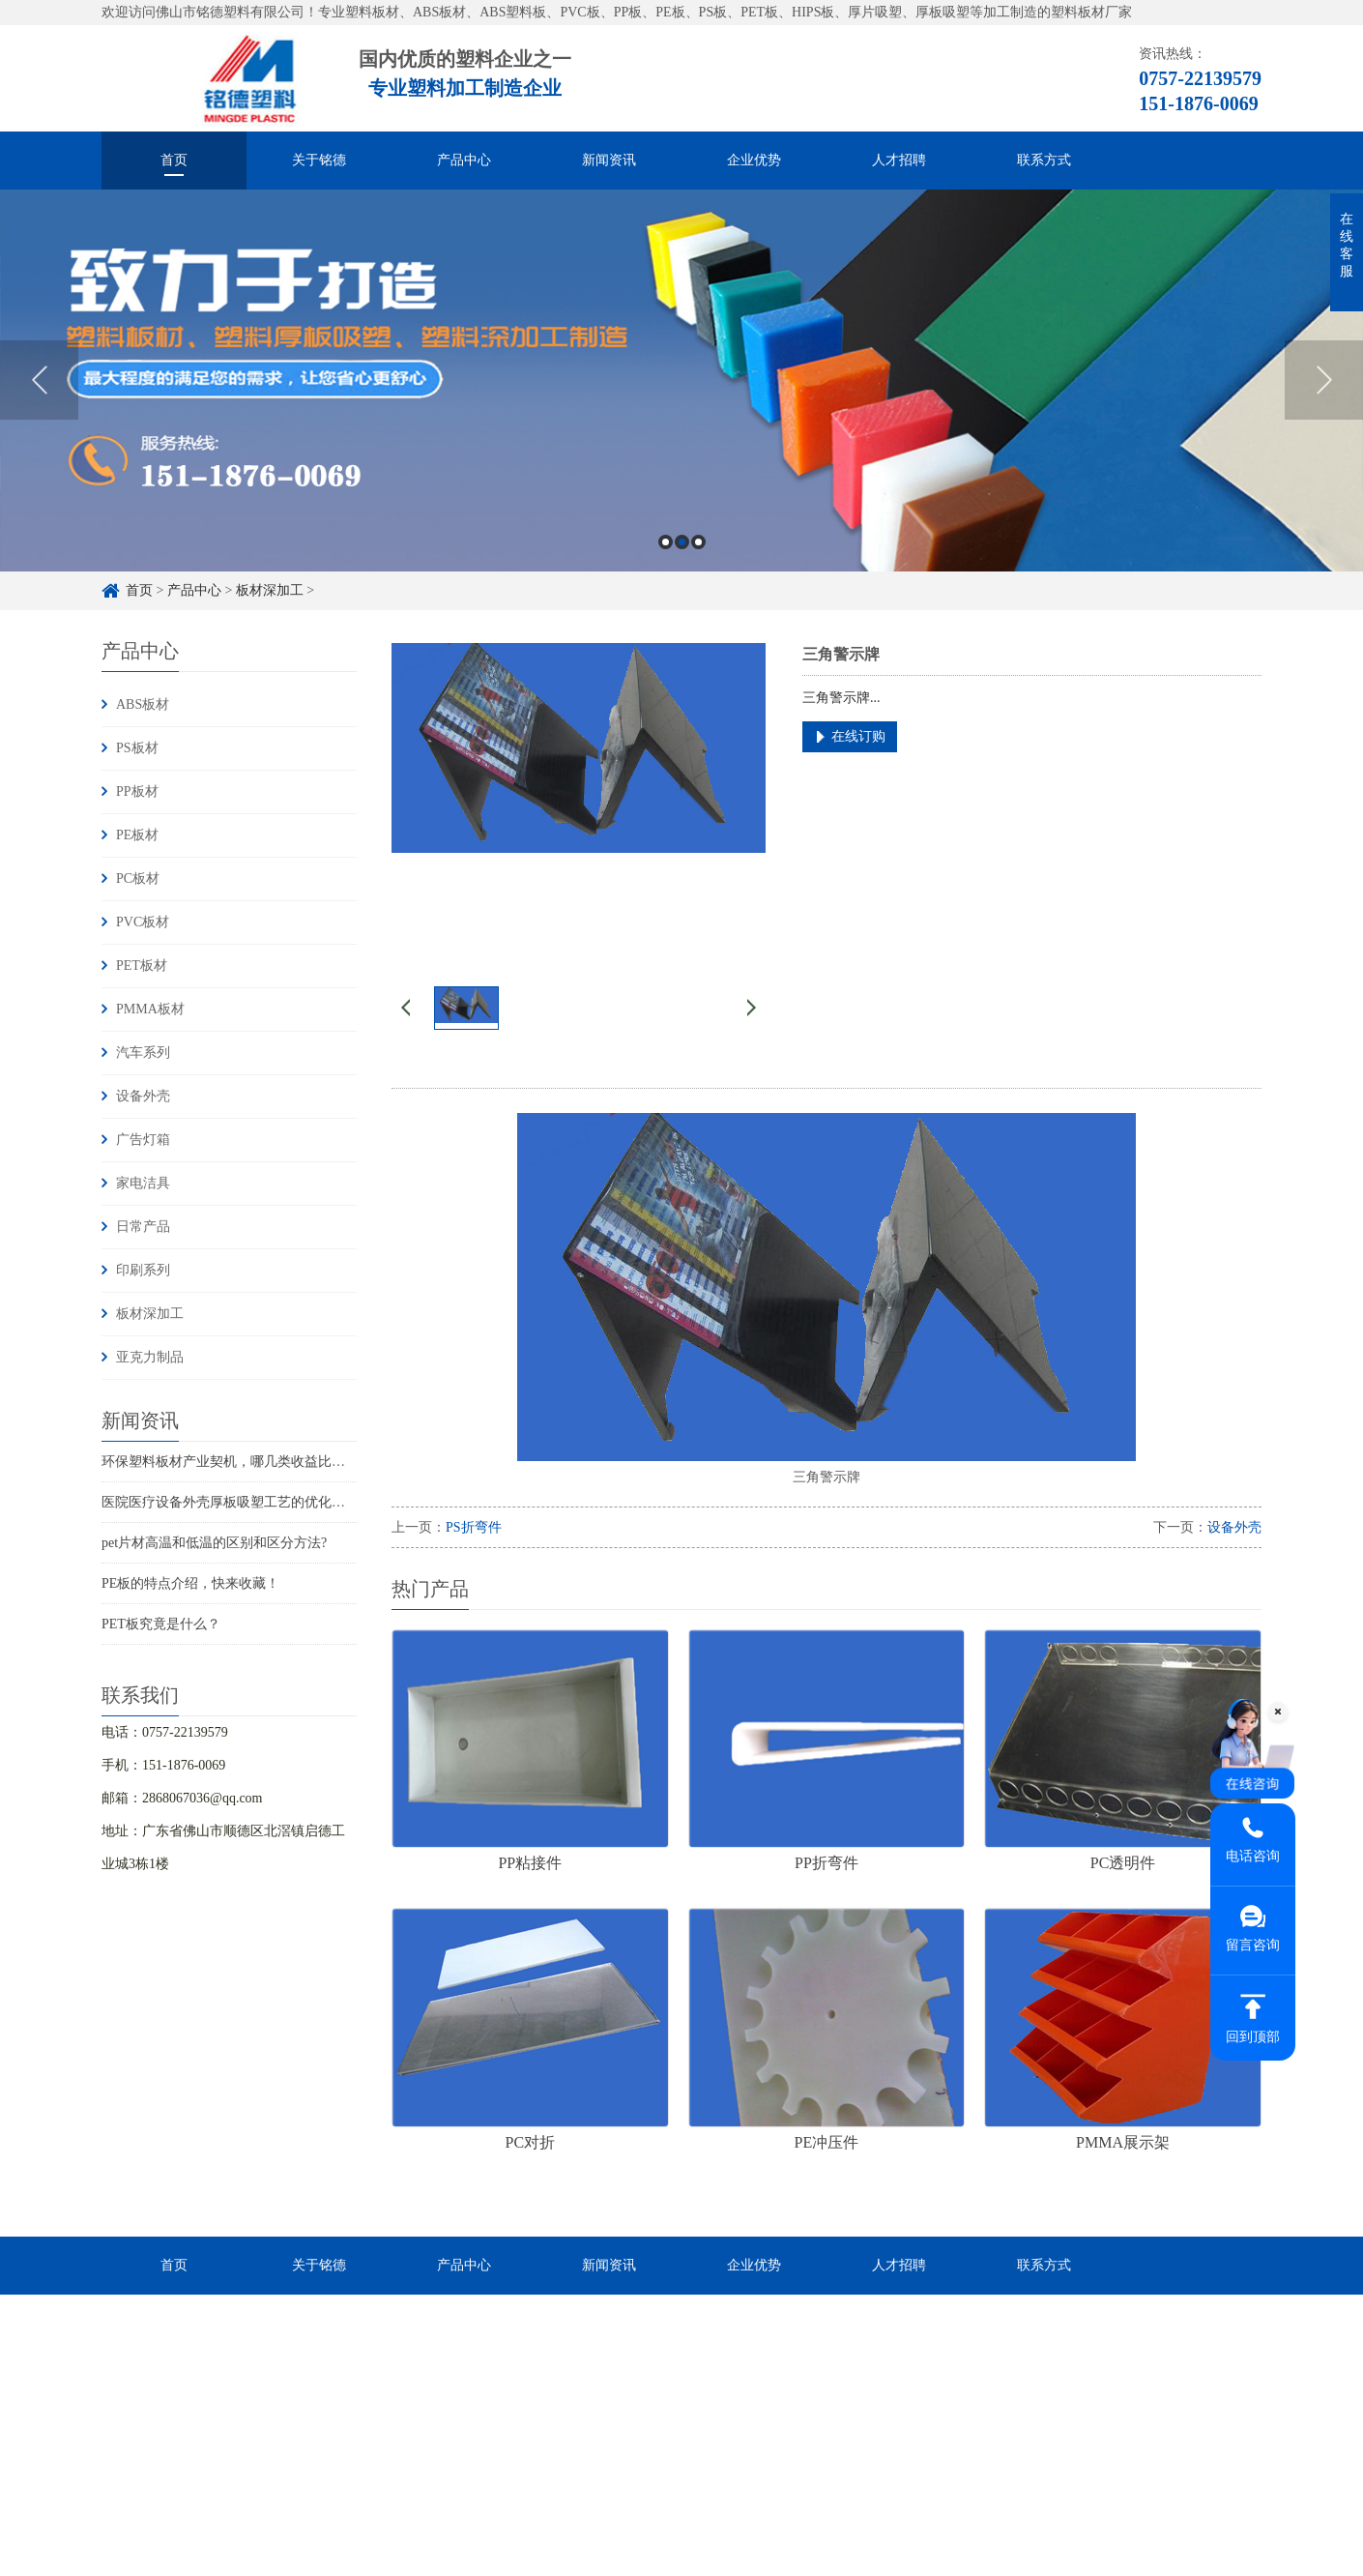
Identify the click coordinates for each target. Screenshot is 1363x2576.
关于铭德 (319, 160)
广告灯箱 (143, 1139)
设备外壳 (143, 1096)
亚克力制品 (150, 1357)
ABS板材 (142, 704)
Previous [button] (39, 380)
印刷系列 (143, 1270)
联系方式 (1044, 160)
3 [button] (698, 542)
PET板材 (141, 965)
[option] (681, 380)
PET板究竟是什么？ (161, 1624)
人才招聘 (899, 160)
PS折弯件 (474, 1527)
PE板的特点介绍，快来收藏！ (190, 1583)
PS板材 (137, 748)
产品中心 (464, 160)
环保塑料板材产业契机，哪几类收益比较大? (233, 1461)
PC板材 (138, 878)
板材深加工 (270, 590)
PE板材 (137, 835)
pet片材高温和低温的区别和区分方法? (214, 1543)
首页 (174, 160)
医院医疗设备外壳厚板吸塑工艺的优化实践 (230, 1502)
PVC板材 (142, 922)
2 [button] (682, 542)
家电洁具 (143, 1183)
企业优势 (754, 160)
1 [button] (665, 542)
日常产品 (143, 1226)
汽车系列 (143, 1052)
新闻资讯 (609, 160)
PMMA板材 (150, 1009)
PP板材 (137, 791)
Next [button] (1324, 380)
